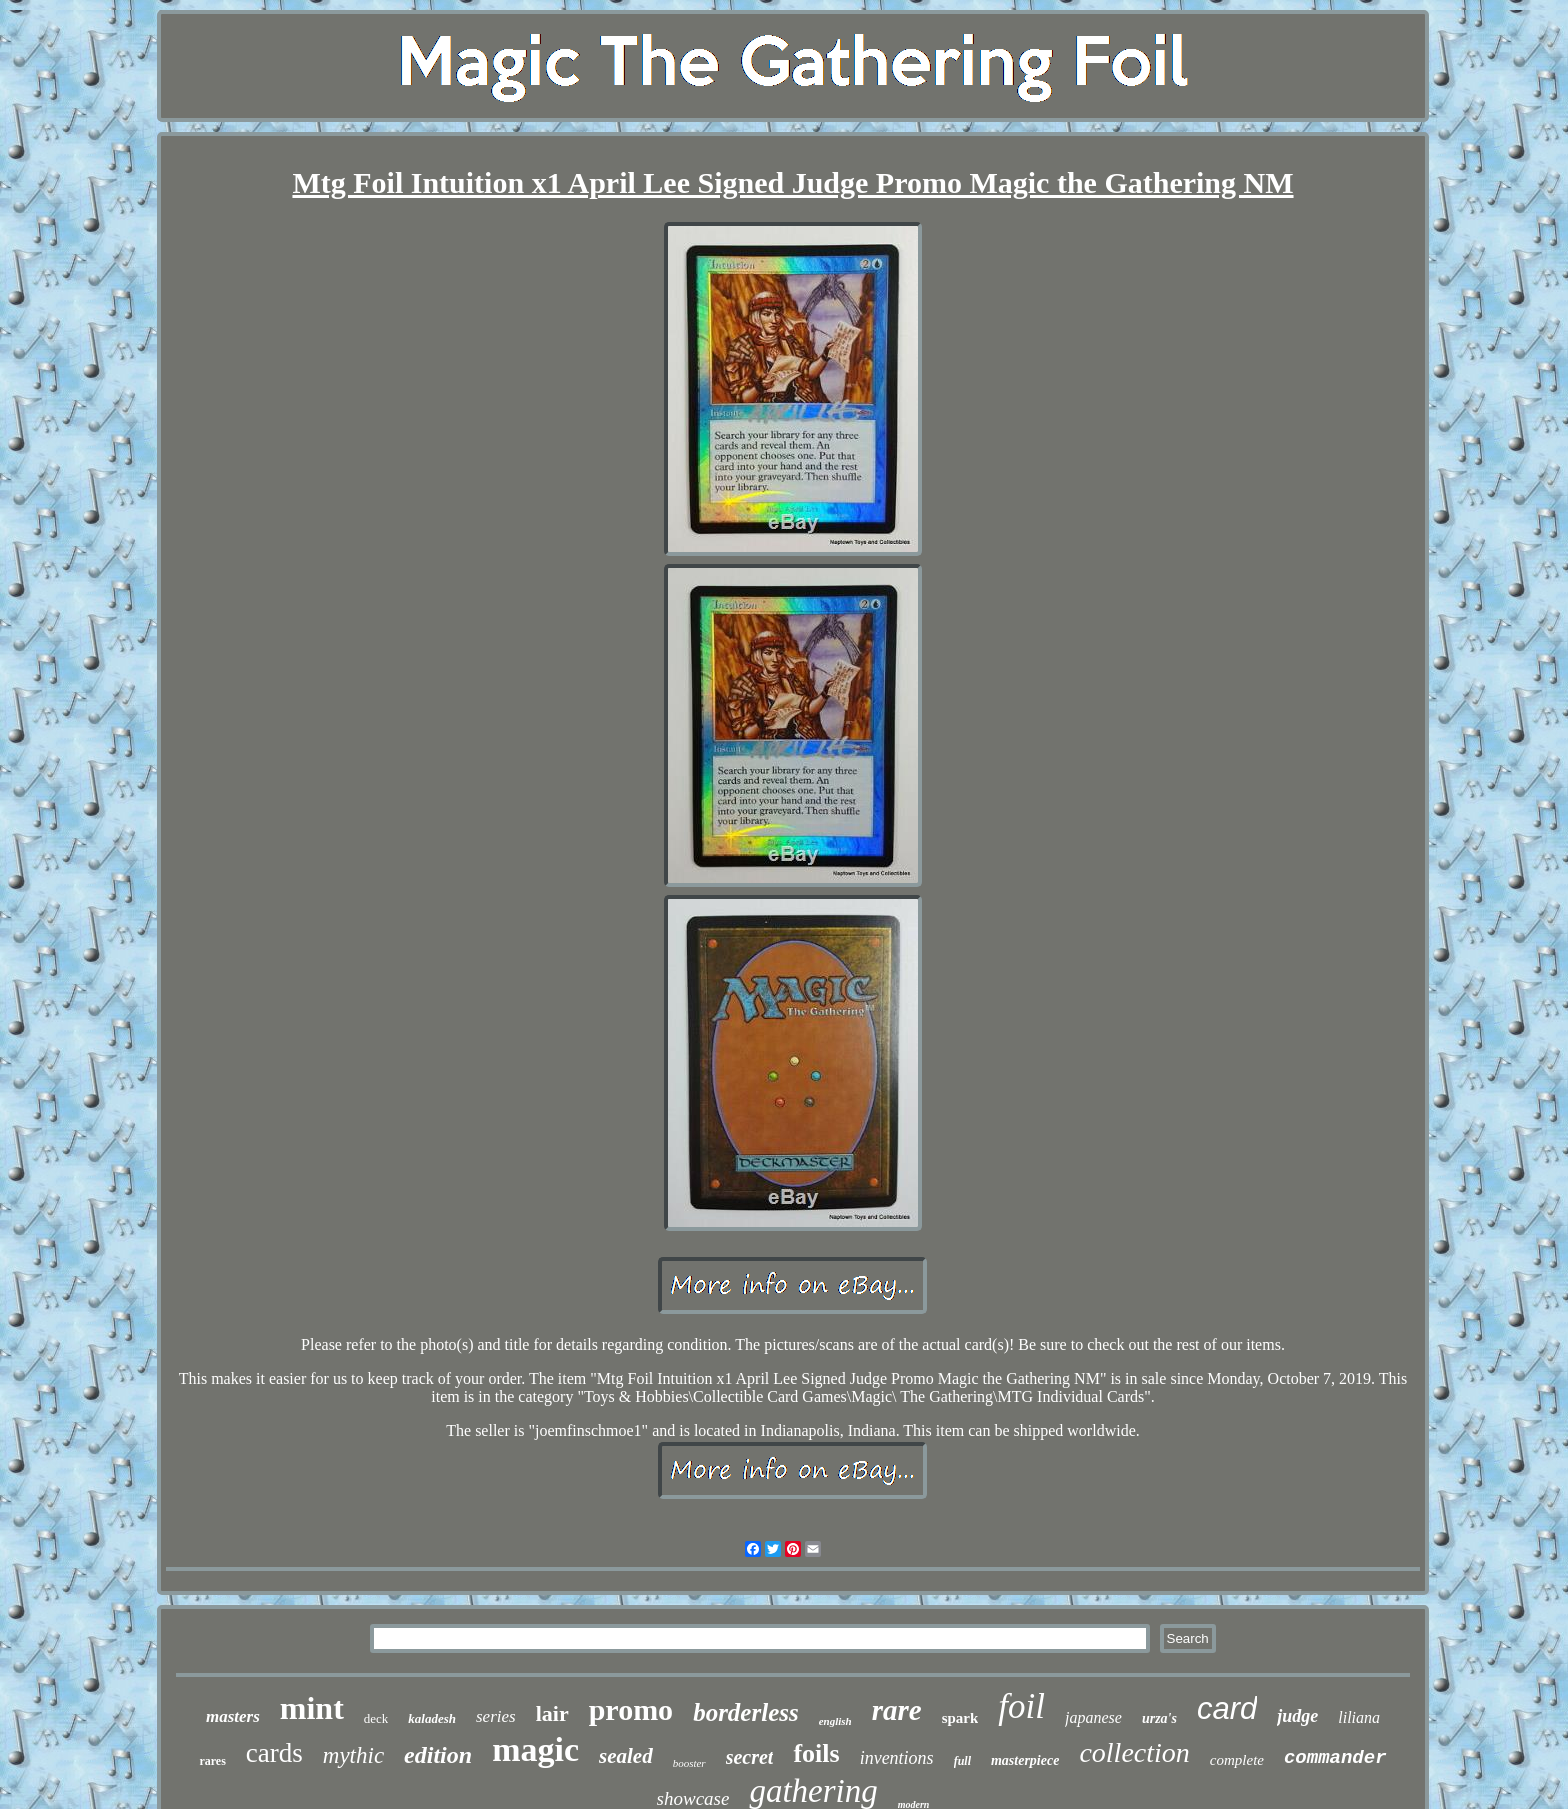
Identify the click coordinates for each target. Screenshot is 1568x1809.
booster (689, 1763)
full (962, 1761)
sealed (626, 1756)
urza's (1159, 1718)
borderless (746, 1712)
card (1227, 1708)
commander (1335, 1758)
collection (1134, 1752)
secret (750, 1757)
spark (960, 1718)
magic (535, 1749)
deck (376, 1718)
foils (816, 1753)
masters (233, 1716)
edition (438, 1755)
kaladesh (432, 1718)
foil (1021, 1706)
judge (1297, 1716)
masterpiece (1025, 1760)
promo (631, 1709)
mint (312, 1708)
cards (274, 1753)
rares (212, 1761)
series (496, 1716)
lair (552, 1713)
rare (897, 1710)
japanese (1093, 1717)
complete (1237, 1760)
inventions (897, 1758)
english (835, 1721)
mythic (353, 1755)
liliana (1359, 1717)
